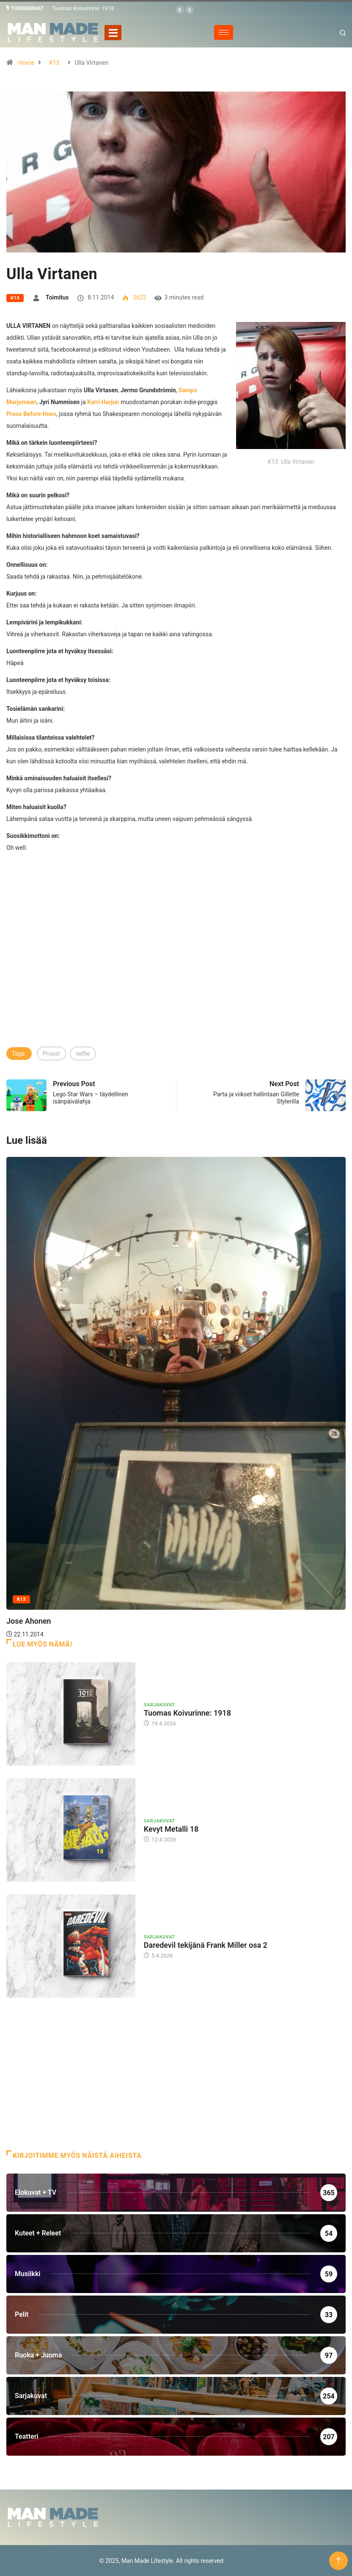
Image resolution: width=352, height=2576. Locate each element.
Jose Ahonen (28, 1621)
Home (26, 62)
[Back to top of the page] (338, 2560)
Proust (51, 1053)
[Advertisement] (176, 982)
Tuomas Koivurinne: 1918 (83, 8)
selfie (83, 1053)
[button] (180, 10)
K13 (54, 62)
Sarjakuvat (159, 1705)
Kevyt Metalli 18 (171, 1828)
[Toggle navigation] (112, 32)
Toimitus (57, 297)
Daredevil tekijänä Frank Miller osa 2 (205, 1944)
